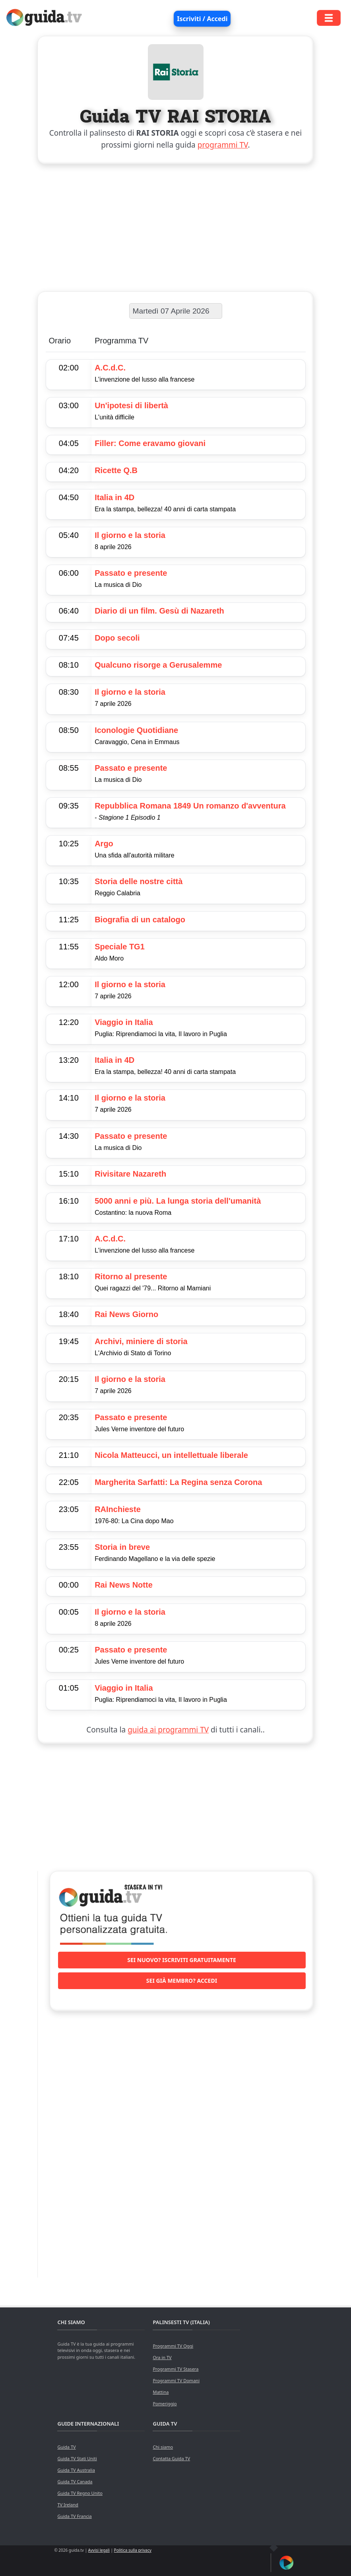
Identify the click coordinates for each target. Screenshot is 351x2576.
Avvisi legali (99, 2550)
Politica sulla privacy (132, 2550)
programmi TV (223, 145)
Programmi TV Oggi (173, 2346)
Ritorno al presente (131, 1276)
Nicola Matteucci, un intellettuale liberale (171, 1455)
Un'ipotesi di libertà (131, 405)
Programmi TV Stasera (175, 2369)
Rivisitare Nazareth (130, 1173)
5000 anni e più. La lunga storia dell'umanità (178, 1200)
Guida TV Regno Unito (79, 2493)
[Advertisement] (175, 226)
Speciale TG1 (120, 946)
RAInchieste (118, 1509)
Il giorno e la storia (130, 535)
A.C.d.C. (110, 367)
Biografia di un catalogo (140, 919)
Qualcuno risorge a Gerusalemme (158, 665)
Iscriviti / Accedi (202, 18)
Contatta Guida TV (171, 2458)
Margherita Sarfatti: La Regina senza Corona (178, 1482)
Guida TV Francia (74, 2516)
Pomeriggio (164, 2403)
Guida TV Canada (74, 2481)
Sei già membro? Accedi (181, 1980)
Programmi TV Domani (176, 2380)
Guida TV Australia (76, 2470)
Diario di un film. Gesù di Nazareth (159, 610)
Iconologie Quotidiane (136, 730)
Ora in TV (162, 2357)
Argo (104, 843)
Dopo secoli (117, 637)
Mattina (161, 2392)
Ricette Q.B (116, 470)
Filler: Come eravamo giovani (150, 443)
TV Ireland (67, 2505)
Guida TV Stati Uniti (77, 2458)
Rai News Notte (124, 1584)
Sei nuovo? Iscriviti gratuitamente (181, 1960)
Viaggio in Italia (124, 1022)
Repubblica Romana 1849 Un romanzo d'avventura (190, 805)
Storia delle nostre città (138, 881)
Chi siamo (163, 2447)
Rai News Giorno (126, 1314)
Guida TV (66, 2447)
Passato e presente (131, 573)
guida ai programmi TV (168, 1729)
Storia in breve (122, 1547)
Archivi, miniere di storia (141, 1341)
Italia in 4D (114, 497)
